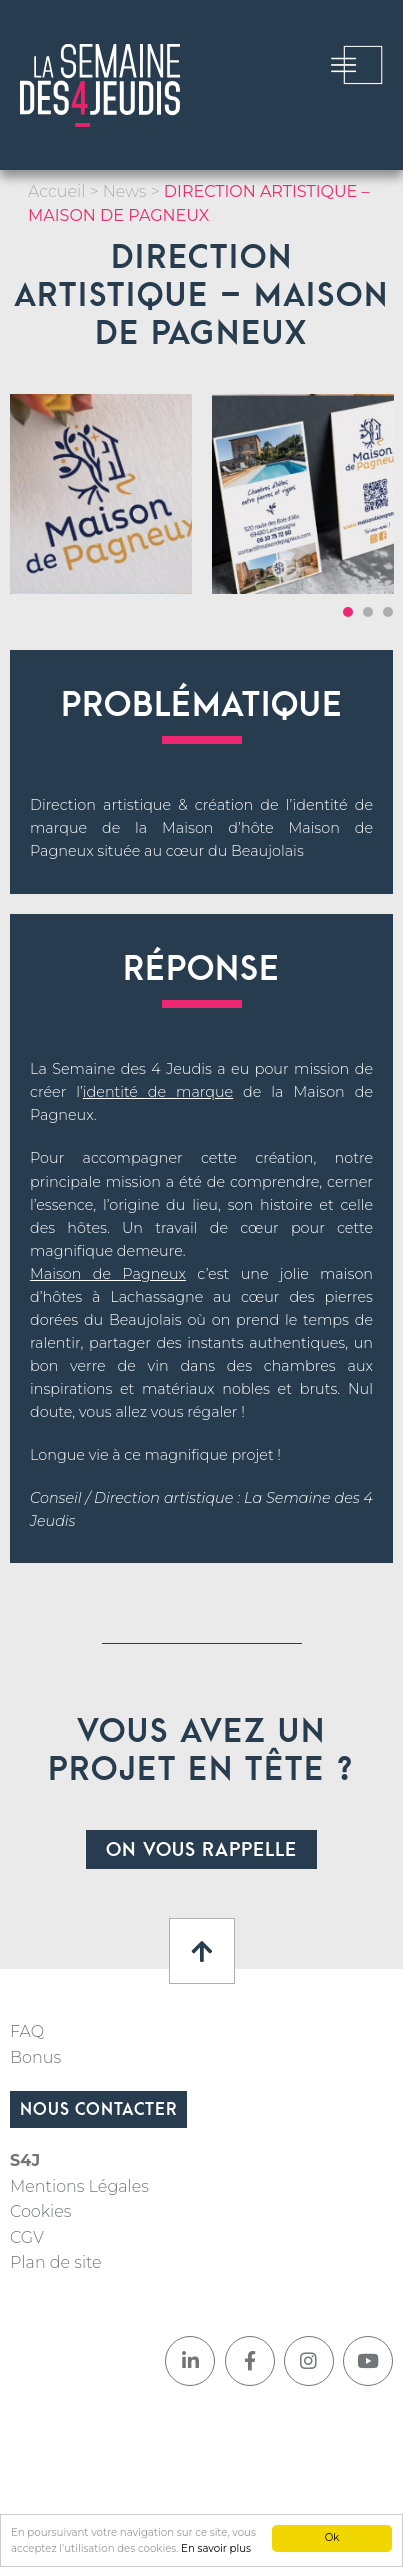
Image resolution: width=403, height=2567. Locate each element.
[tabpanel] (101, 494)
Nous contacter (98, 2110)
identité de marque (158, 1092)
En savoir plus (216, 2548)
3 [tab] (388, 612)
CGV (27, 2237)
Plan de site (56, 2262)
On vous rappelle (201, 1851)
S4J (25, 2160)
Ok (332, 2537)
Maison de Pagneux (108, 1274)
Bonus (35, 2057)
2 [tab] (368, 612)
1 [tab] (348, 612)
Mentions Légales (79, 2186)
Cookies (40, 2211)
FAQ (27, 2031)
